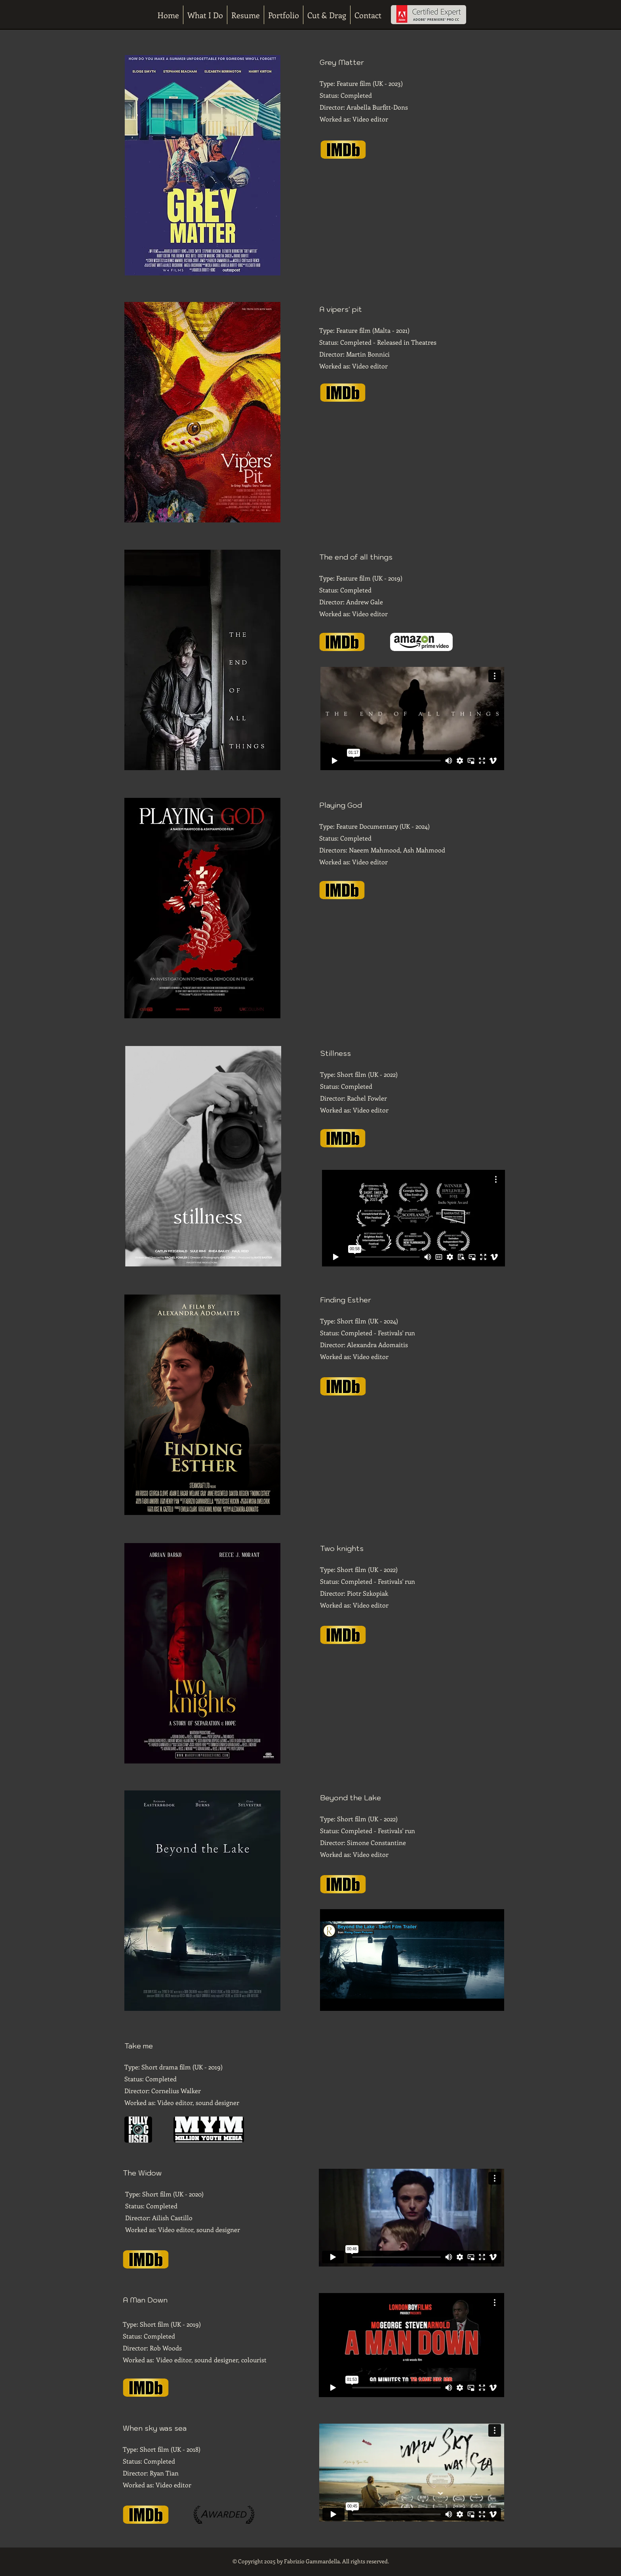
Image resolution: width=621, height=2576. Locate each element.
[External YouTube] (412, 223)
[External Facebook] (413, 970)
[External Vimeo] (412, 718)
